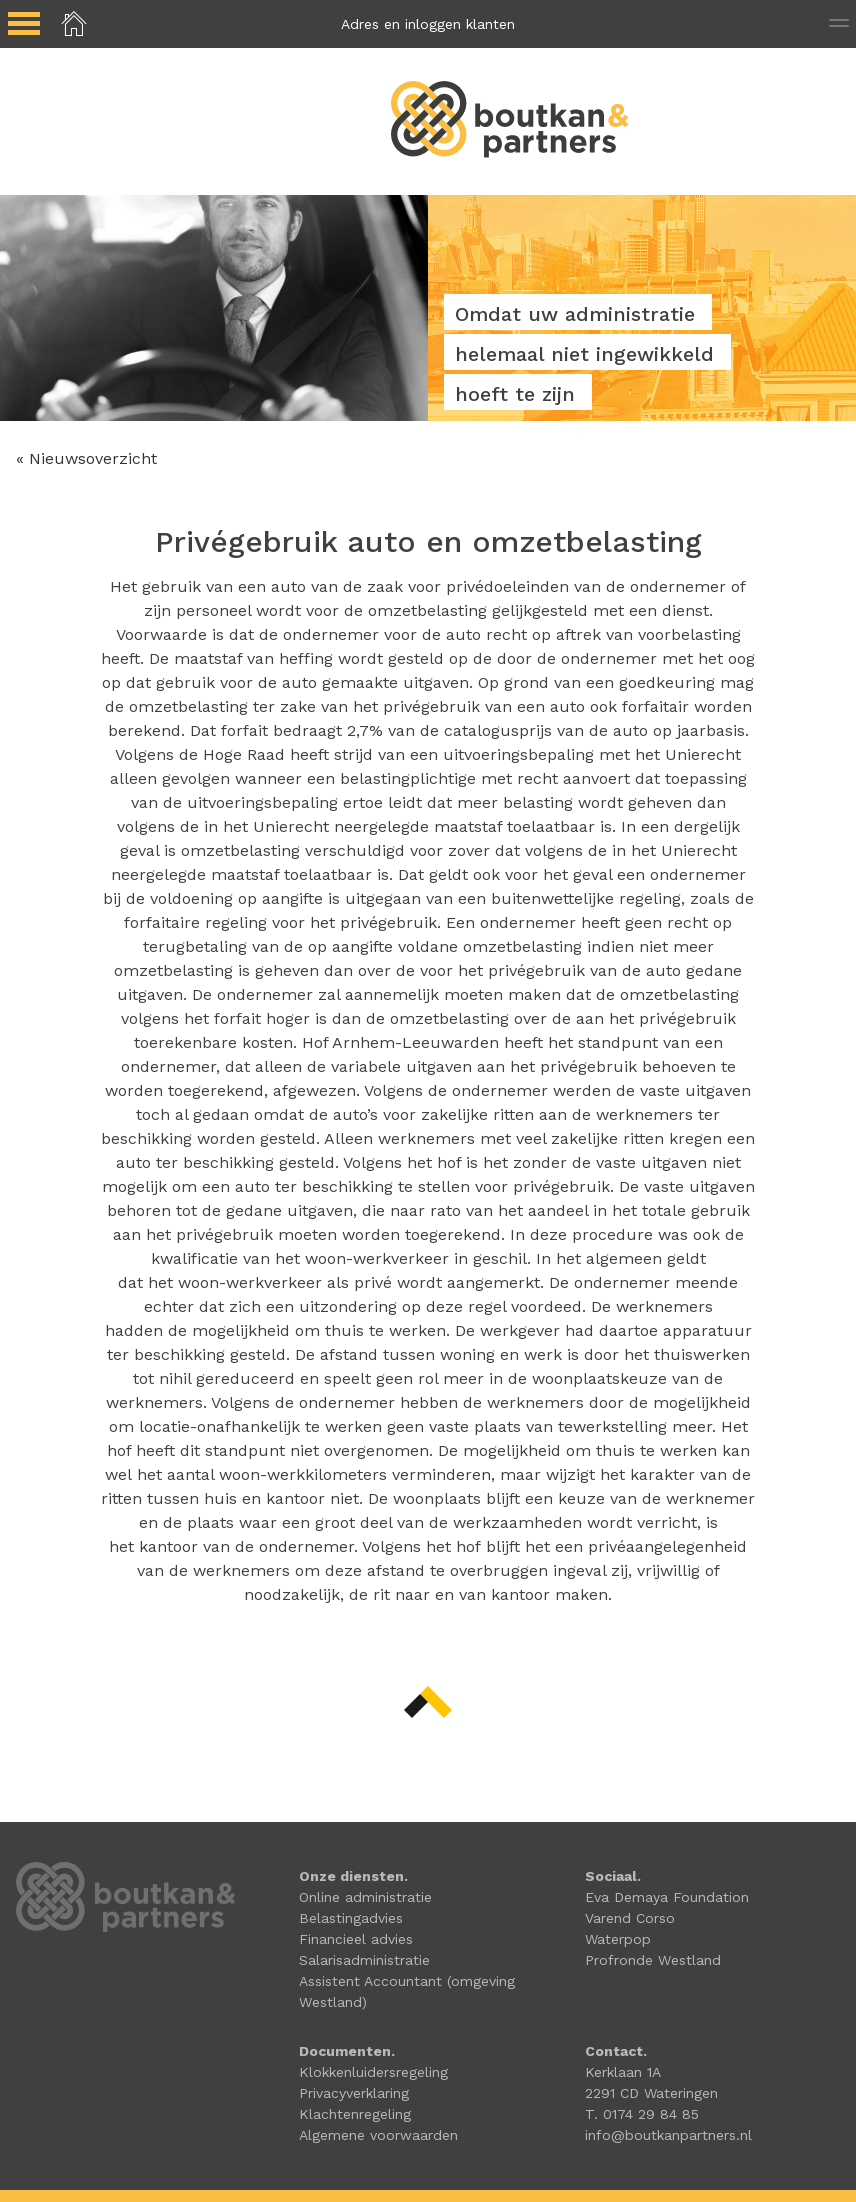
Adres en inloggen (428, 24)
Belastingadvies (351, 1918)
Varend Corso (630, 1918)
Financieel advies (356, 1939)
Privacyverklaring (354, 2093)
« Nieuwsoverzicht (86, 458)
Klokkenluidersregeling (373, 2072)
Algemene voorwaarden (378, 2135)
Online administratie (365, 1897)
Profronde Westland (653, 1960)
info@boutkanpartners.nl (668, 2135)
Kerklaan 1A (623, 2072)
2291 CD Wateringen (651, 2093)
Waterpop (618, 1939)
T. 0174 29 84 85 (642, 2114)
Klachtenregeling (355, 2114)
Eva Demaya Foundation (667, 1897)
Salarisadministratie (364, 1960)
